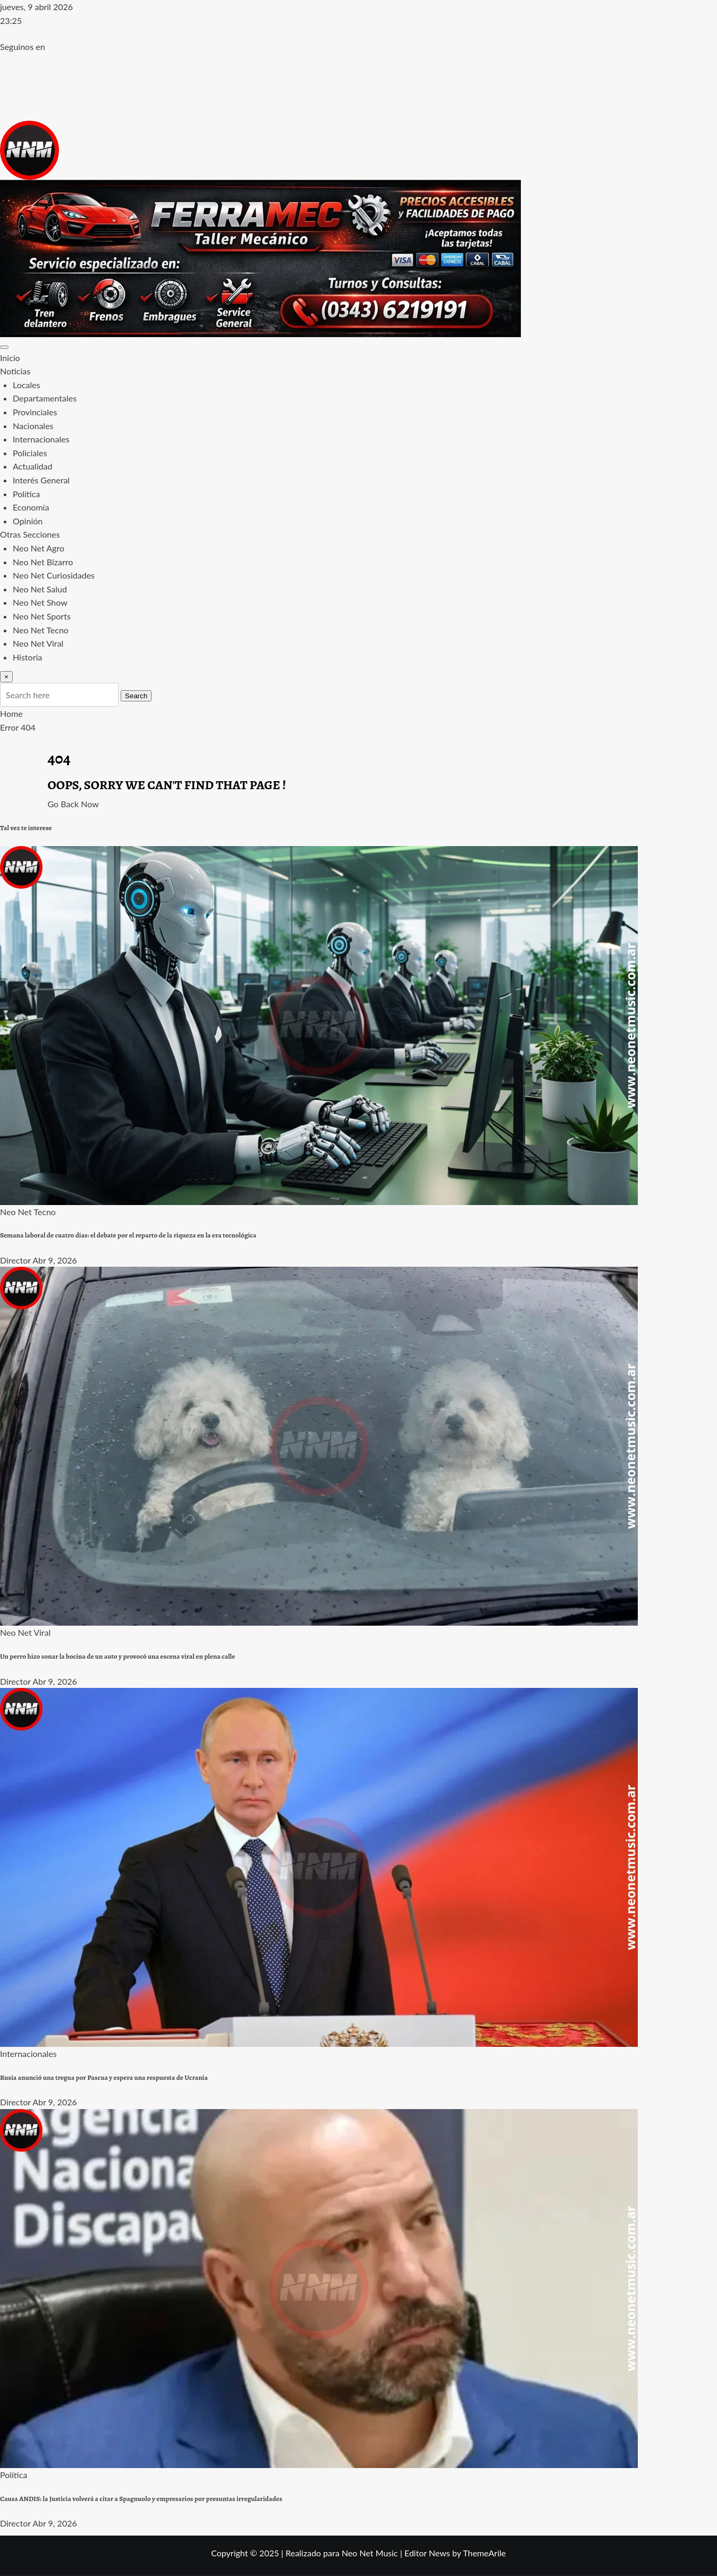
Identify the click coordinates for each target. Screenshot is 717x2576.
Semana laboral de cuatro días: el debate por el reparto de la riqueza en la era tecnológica (128, 1235)
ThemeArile (484, 2553)
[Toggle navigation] (4, 347)
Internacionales (41, 439)
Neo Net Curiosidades (54, 575)
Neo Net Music (370, 2553)
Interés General (41, 480)
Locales (26, 385)
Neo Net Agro (38, 548)
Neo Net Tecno (41, 630)
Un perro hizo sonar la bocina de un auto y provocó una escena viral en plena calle (117, 1656)
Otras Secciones (30, 534)
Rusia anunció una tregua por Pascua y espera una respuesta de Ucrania (104, 2077)
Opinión (28, 521)
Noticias (15, 371)
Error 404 (18, 727)
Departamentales (45, 398)
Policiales (30, 453)
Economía (31, 507)
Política (26, 494)
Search (136, 696)
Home (11, 713)
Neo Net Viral (38, 643)
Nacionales (33, 426)
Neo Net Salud (40, 589)
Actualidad (32, 466)
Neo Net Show (40, 602)
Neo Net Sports (42, 616)
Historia (27, 657)
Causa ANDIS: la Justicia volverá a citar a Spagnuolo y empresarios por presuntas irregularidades (141, 2499)
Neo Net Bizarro (43, 562)
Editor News (427, 2553)
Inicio (10, 358)
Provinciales (35, 412)
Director (15, 1260)
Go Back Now (73, 804)
